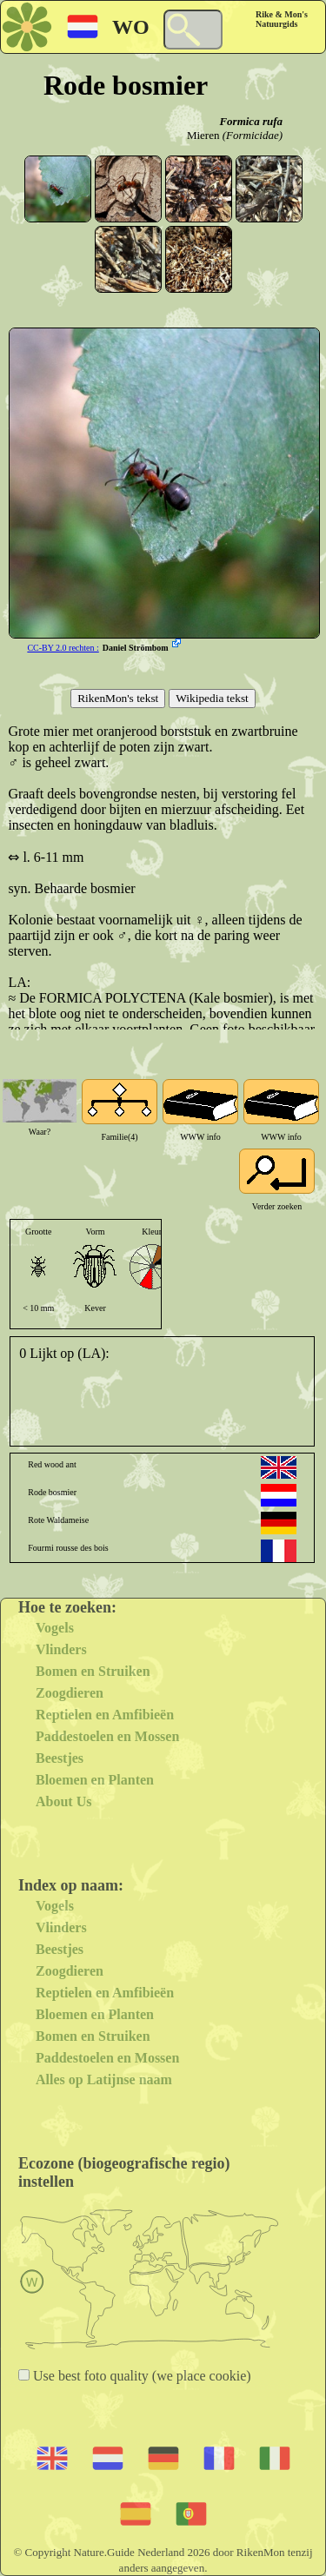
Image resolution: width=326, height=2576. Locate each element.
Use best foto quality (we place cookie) (140, 2375)
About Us (63, 1801)
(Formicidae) (253, 135)
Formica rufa (251, 121)
